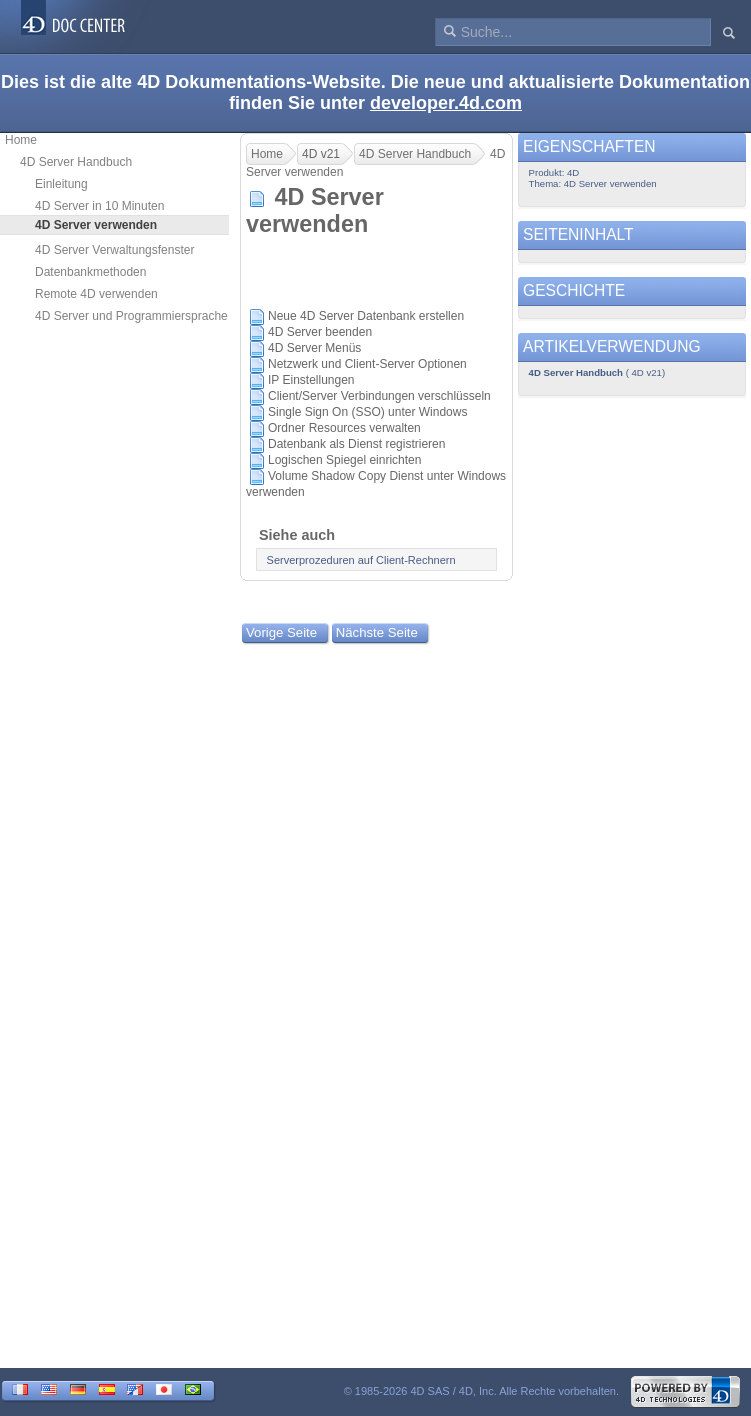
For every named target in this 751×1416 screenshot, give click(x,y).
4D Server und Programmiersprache (131, 316)
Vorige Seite (281, 632)
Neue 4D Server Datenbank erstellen (366, 316)
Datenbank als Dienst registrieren (356, 444)
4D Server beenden (320, 332)
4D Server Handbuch (76, 162)
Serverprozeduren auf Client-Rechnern (361, 560)
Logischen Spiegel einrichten (344, 460)
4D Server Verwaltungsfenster (114, 250)
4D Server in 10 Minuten (99, 206)
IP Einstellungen (311, 380)
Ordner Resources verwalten (344, 428)
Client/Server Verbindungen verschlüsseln (379, 396)
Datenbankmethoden (90, 272)
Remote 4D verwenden (96, 294)
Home (21, 140)
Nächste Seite (377, 632)
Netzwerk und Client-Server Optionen (367, 364)
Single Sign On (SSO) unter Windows (367, 412)
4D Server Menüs (314, 348)
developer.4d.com (446, 103)
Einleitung (61, 184)
